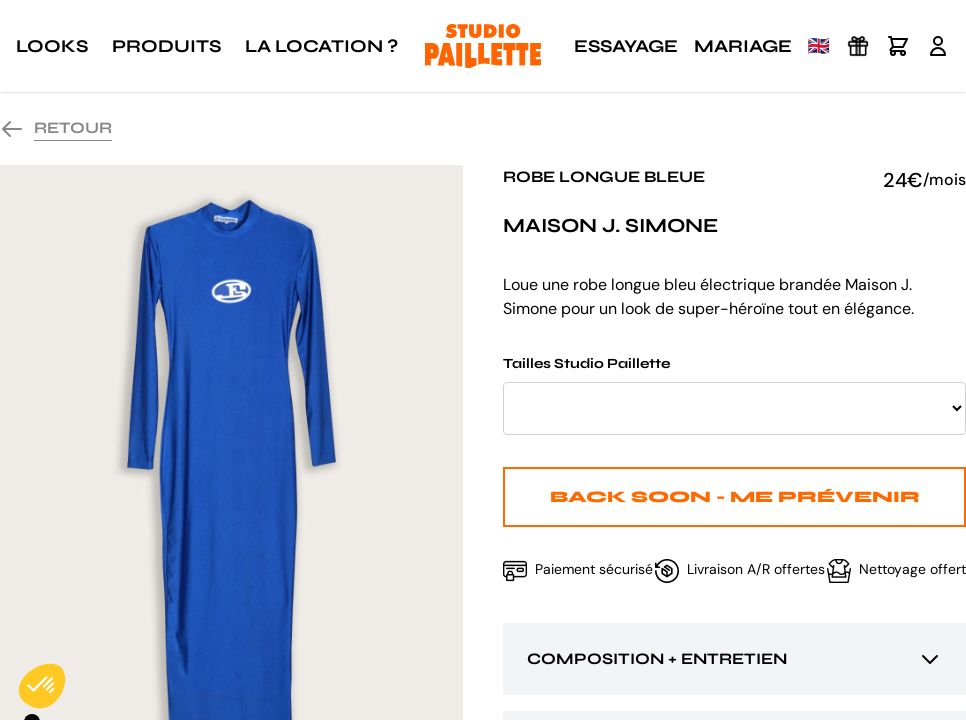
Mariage (743, 46)
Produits (166, 46)
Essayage (626, 46)
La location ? (321, 46)
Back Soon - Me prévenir (735, 496)
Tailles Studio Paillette (734, 395)
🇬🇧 (819, 46)
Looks (52, 46)
